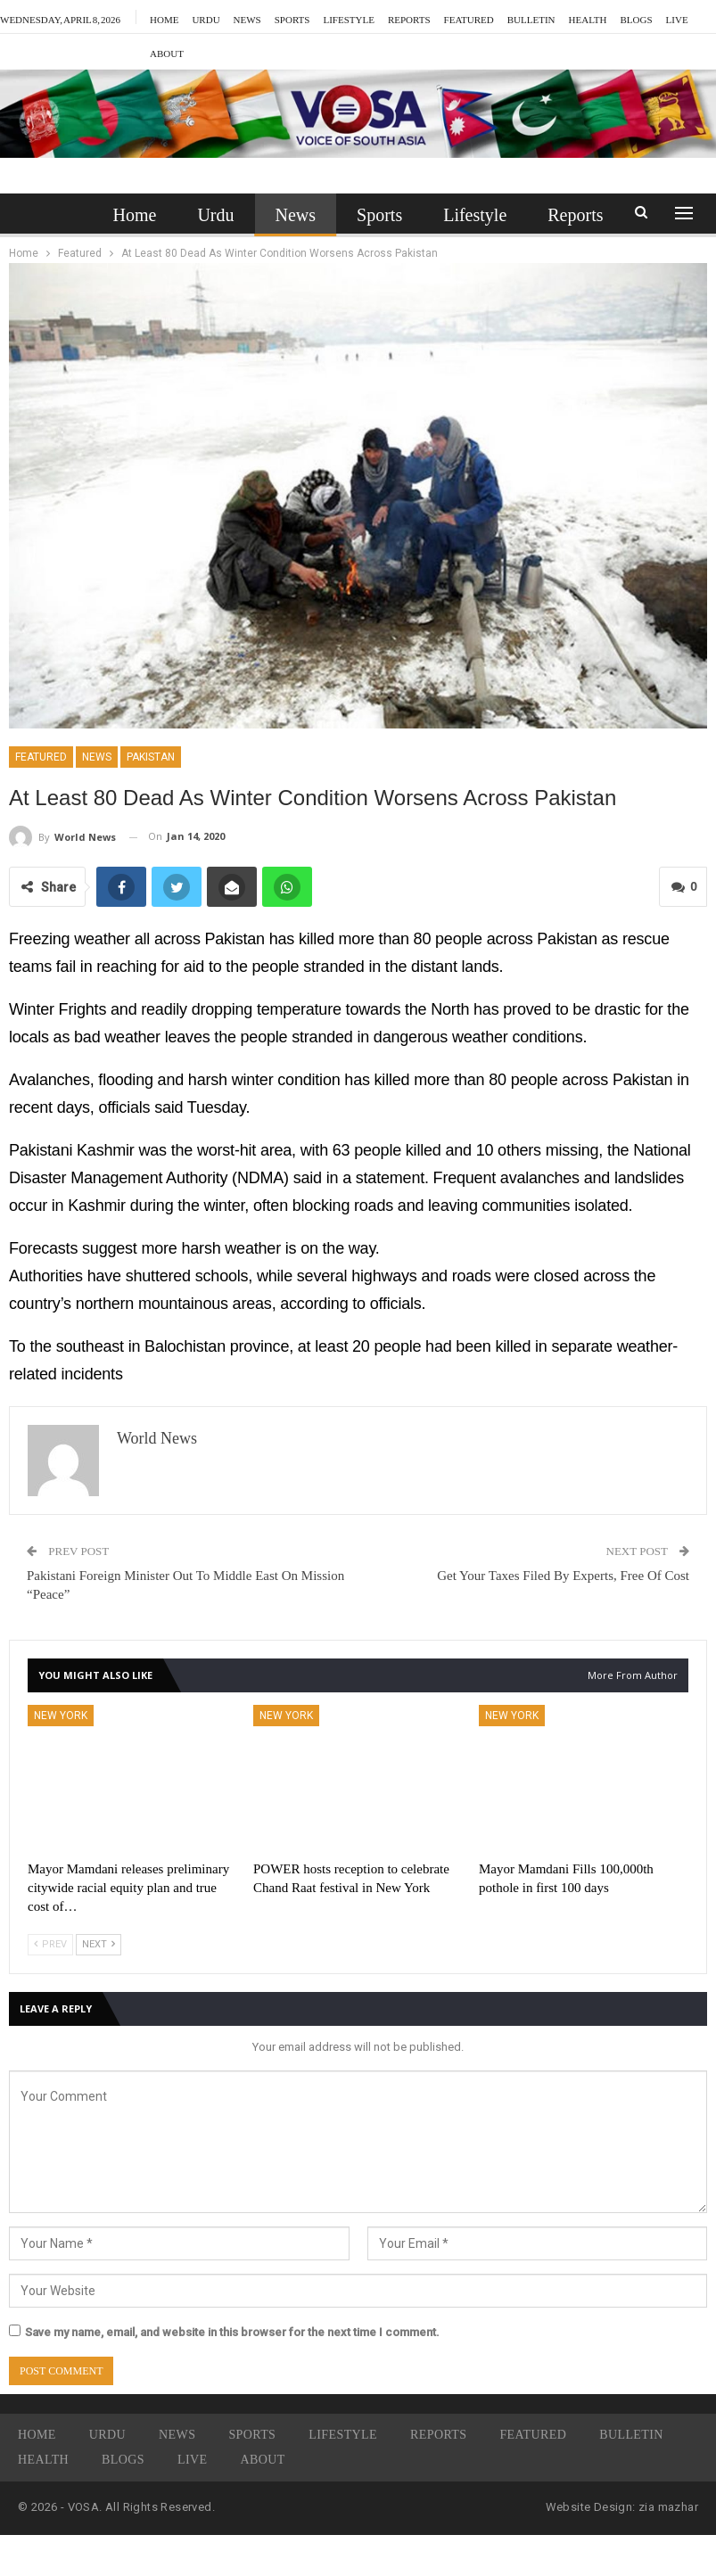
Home (164, 16)
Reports (409, 16)
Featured (469, 16)
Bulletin (531, 16)
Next (98, 1944)
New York (60, 1715)
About (263, 2459)
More (587, 16)
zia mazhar (668, 2507)
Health (43, 2459)
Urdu (205, 16)
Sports (292, 16)
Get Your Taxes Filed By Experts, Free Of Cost (563, 1575)
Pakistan (151, 757)
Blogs (123, 2459)
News (247, 16)
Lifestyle (348, 16)
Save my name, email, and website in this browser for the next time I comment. (232, 2332)
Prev (50, 1944)
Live (192, 2459)
